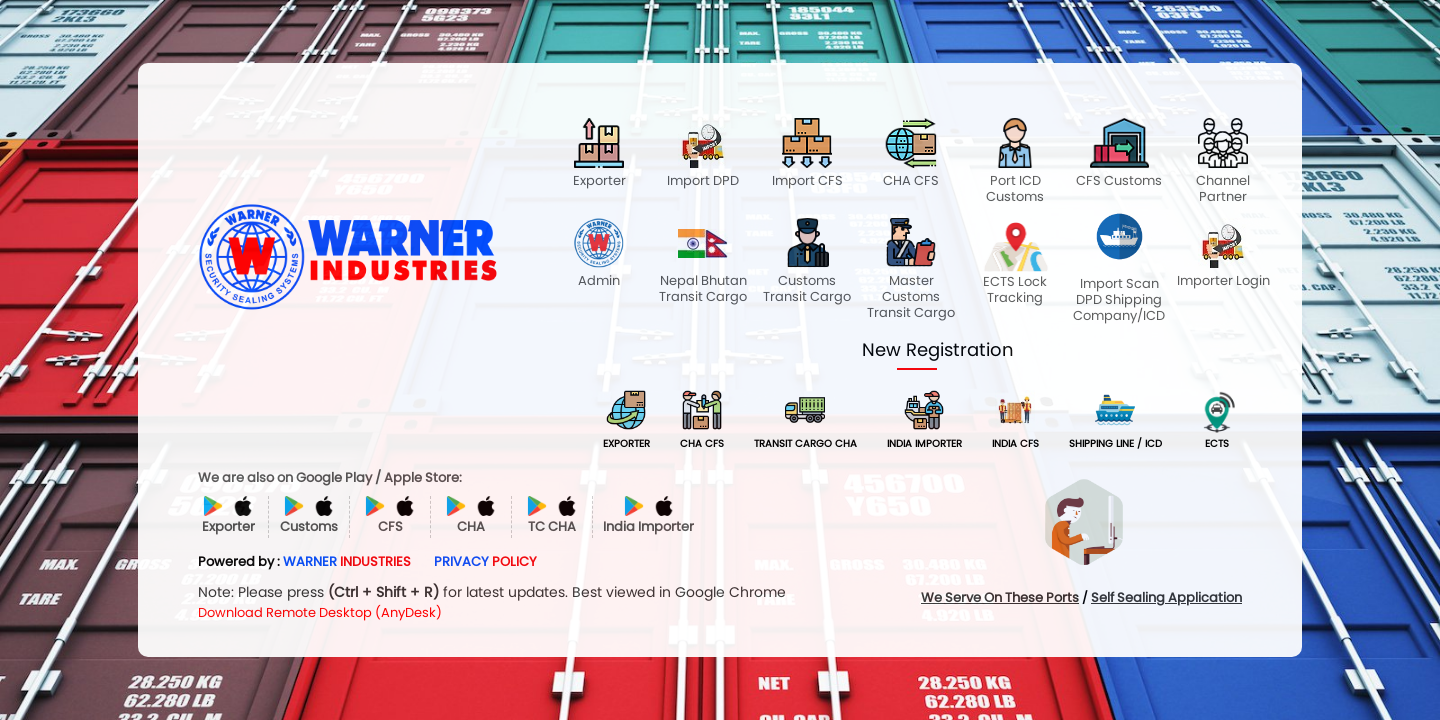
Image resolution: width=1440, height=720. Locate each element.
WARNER (347, 561)
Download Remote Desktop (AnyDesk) (320, 612)
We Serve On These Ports (1000, 597)
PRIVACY (485, 561)
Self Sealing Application (1166, 597)
